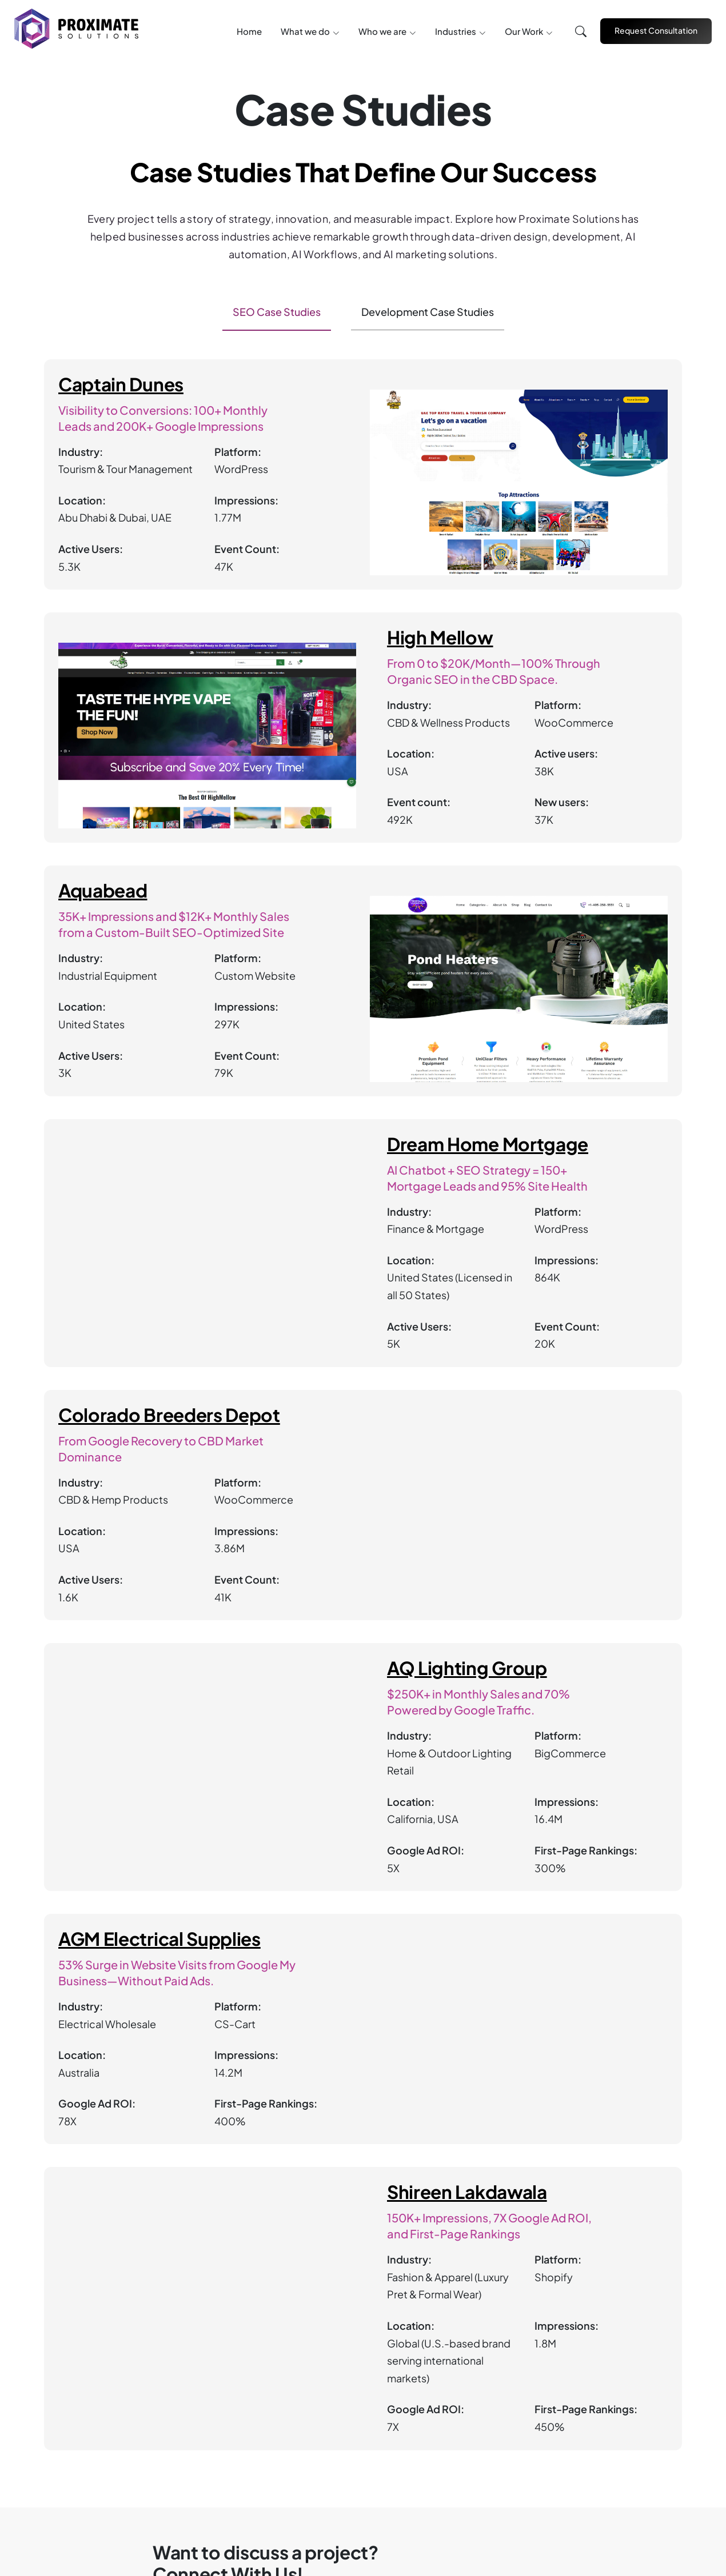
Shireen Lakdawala (467, 2192)
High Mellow (440, 637)
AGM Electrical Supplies (159, 1939)
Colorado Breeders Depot (169, 1415)
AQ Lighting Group (467, 1668)
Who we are (382, 31)
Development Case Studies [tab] (427, 311)
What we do (305, 31)
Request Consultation (656, 30)
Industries (455, 31)
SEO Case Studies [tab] (277, 311)
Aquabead (102, 891)
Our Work (524, 31)
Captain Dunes (121, 384)
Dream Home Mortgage (487, 1144)
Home (249, 31)
